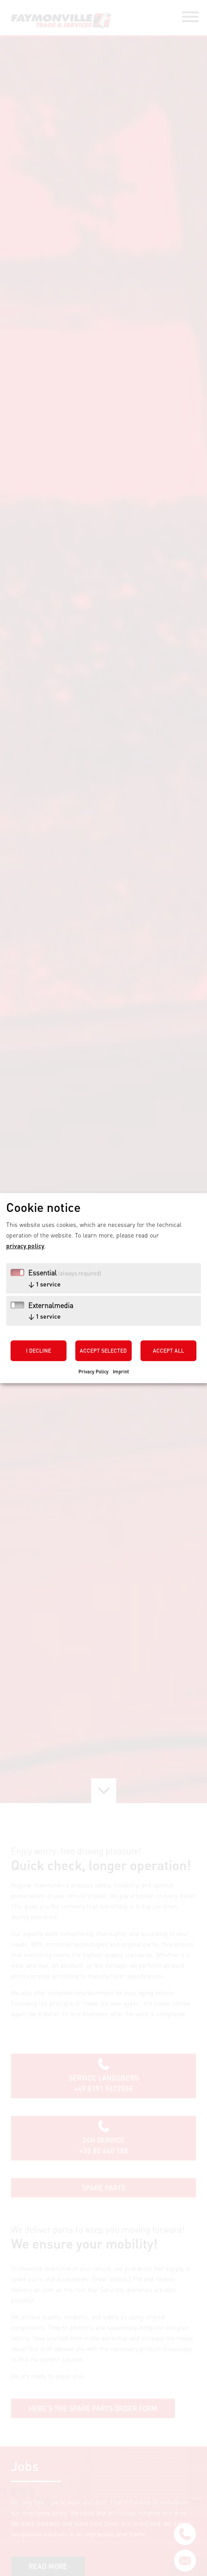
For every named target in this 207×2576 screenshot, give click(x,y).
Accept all (168, 1350)
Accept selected (103, 1350)
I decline (38, 1350)
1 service (44, 1284)
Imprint (121, 1371)
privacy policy (25, 1245)
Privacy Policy (93, 1371)
